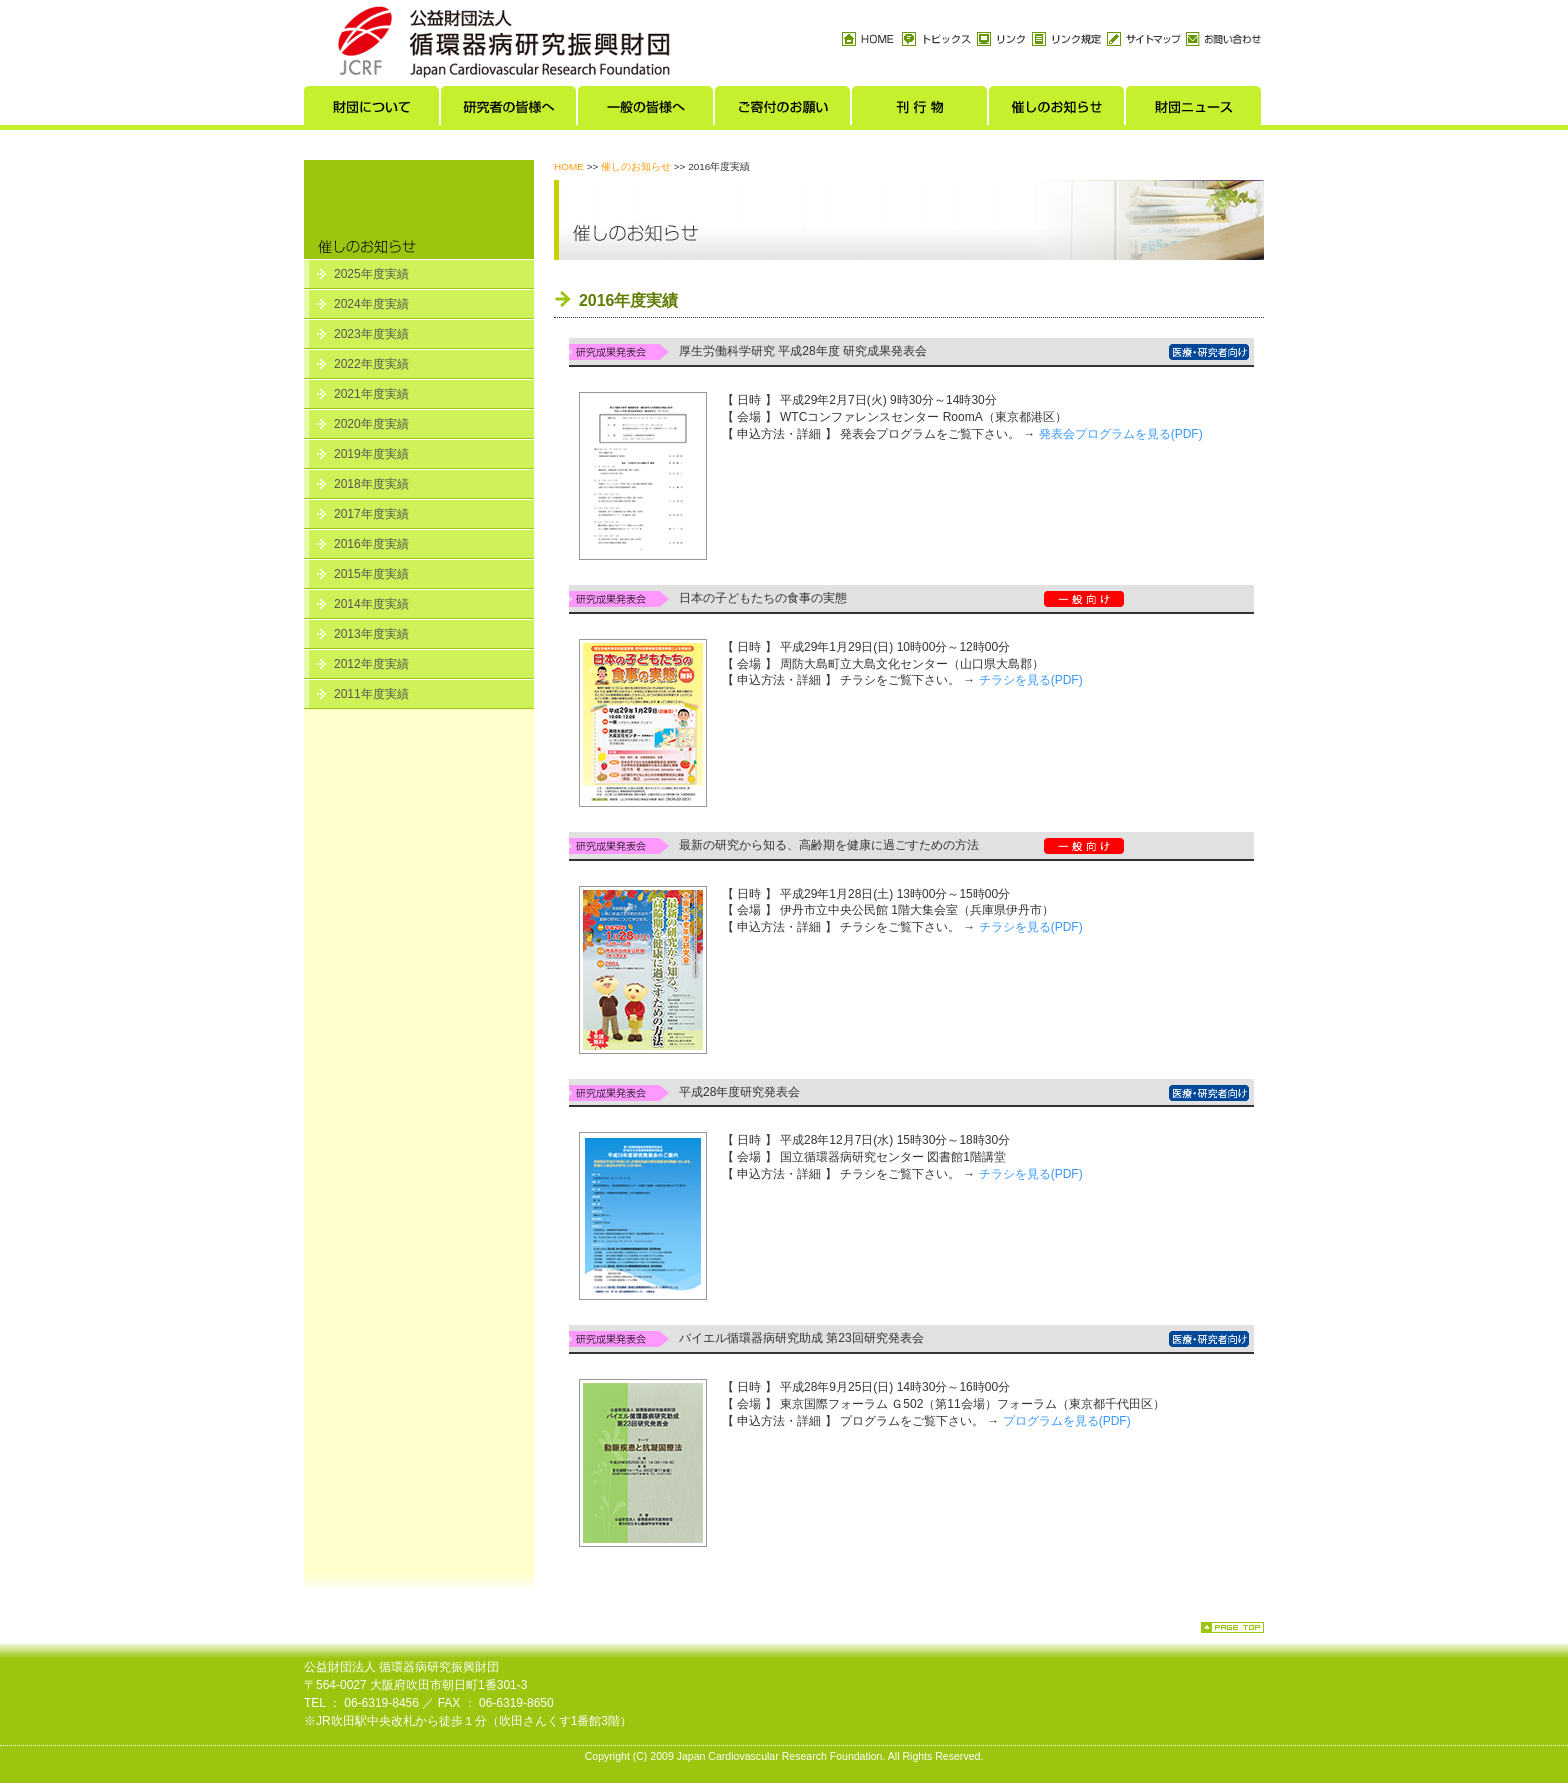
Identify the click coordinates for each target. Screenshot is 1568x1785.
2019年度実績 (371, 454)
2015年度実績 (371, 574)
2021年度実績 (371, 394)
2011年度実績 (371, 694)
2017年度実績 (371, 514)
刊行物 (920, 111)
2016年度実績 (371, 544)
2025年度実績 (371, 274)
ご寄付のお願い (783, 111)
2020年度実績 (371, 424)
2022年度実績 (371, 364)
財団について (372, 111)
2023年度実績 (371, 334)
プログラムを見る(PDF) (1067, 1421)
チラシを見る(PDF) (1031, 680)
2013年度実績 (371, 634)
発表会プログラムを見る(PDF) (1121, 434)
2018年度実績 (371, 484)
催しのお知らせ (1057, 111)
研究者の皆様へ (509, 111)
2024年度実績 (371, 304)
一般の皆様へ (646, 111)
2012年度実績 (371, 664)
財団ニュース (1194, 111)
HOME (569, 166)
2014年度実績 (371, 604)
